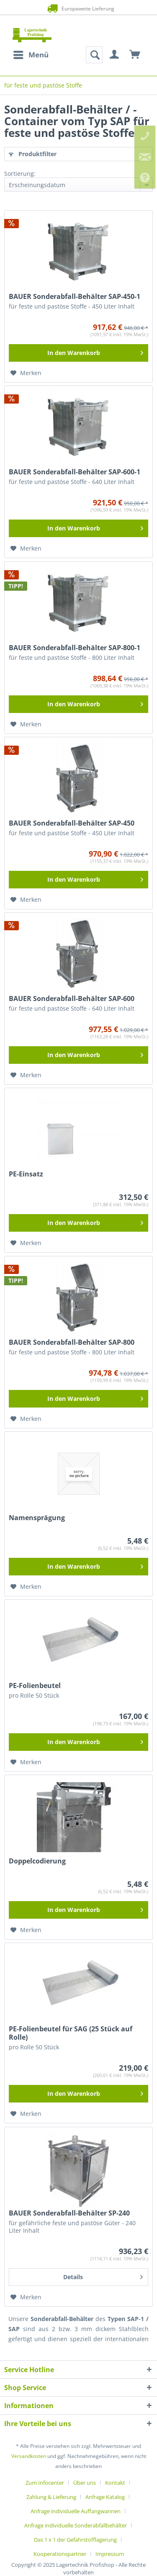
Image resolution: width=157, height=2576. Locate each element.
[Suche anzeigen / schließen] (94, 54)
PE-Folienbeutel (35, 1685)
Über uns (84, 2482)
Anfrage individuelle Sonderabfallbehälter (75, 2525)
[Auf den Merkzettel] (25, 373)
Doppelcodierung (37, 1861)
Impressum (109, 2554)
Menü (31, 53)
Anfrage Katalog (105, 2497)
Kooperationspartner (59, 2554)
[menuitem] (30, 54)
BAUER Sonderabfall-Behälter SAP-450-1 (74, 296)
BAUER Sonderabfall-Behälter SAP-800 (71, 1342)
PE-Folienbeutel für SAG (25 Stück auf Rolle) (70, 2033)
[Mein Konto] (114, 54)
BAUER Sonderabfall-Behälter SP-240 (69, 2213)
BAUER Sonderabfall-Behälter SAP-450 (71, 823)
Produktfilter (33, 154)
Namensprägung (37, 1517)
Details (103, 2275)
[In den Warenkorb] (78, 353)
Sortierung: (20, 174)
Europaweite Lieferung (78, 8)
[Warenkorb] (135, 54)
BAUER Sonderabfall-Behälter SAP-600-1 (74, 472)
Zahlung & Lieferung (51, 2497)
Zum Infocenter (45, 2482)
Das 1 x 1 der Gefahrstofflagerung (75, 2539)
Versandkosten (28, 2456)
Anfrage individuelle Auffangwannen (76, 2511)
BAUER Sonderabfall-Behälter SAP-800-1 (74, 647)
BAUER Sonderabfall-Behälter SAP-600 (71, 998)
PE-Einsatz (26, 1174)
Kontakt (115, 2482)
